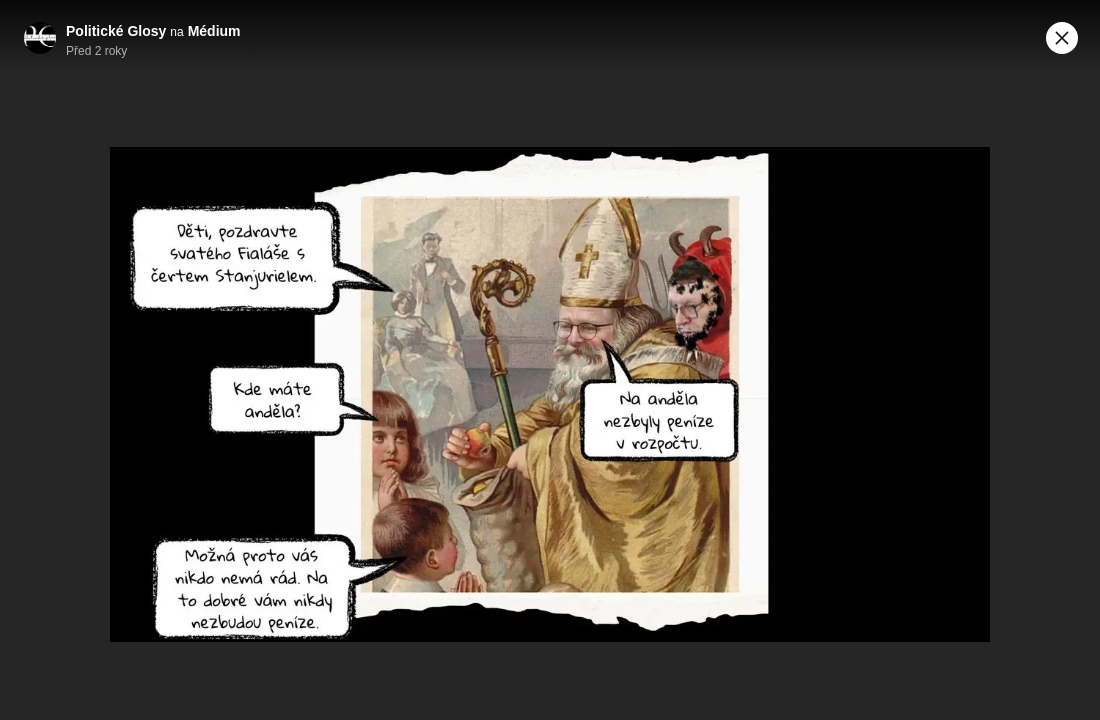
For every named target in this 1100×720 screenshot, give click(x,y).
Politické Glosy (116, 31)
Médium (214, 31)
